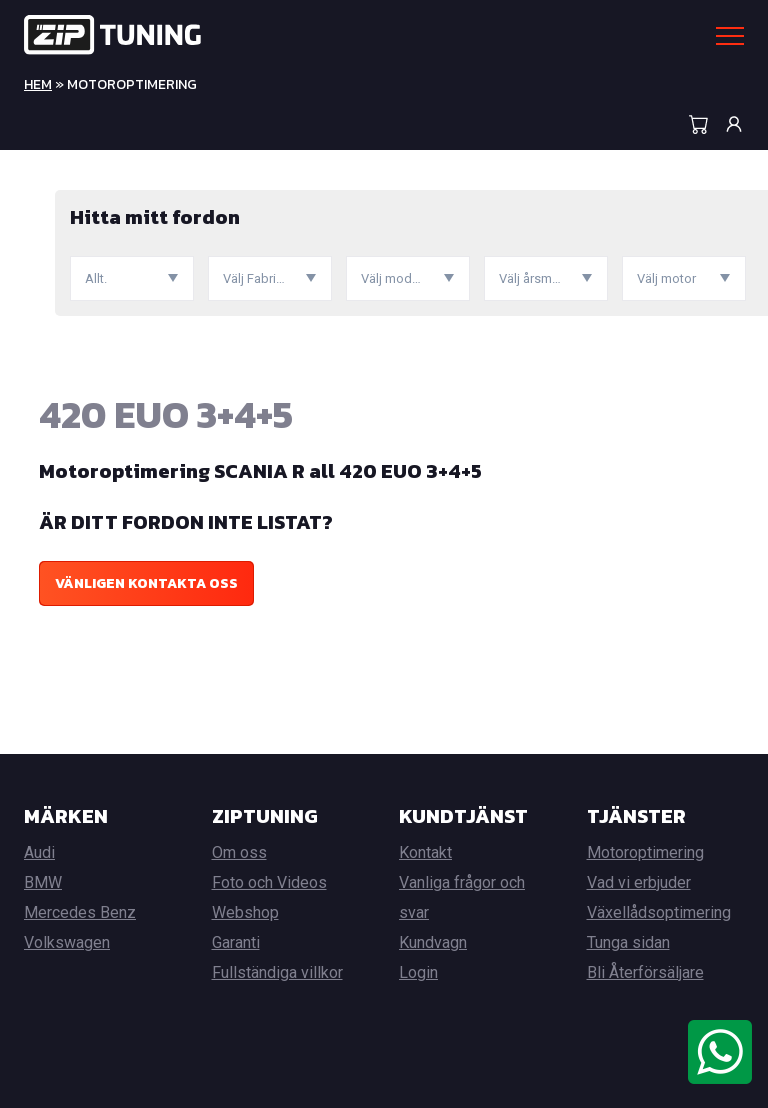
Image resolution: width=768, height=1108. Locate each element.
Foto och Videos (269, 882)
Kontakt (425, 852)
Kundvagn (433, 942)
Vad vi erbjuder (639, 882)
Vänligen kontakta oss (146, 583)
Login (418, 972)
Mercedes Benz (80, 912)
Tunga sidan (628, 942)
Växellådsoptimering (659, 912)
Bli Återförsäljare (645, 972)
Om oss (239, 852)
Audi (39, 852)
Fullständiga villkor (277, 972)
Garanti (236, 942)
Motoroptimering (645, 852)
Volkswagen (67, 942)
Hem (38, 84)
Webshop (245, 912)
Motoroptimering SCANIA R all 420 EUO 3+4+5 (260, 471)
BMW (43, 882)
